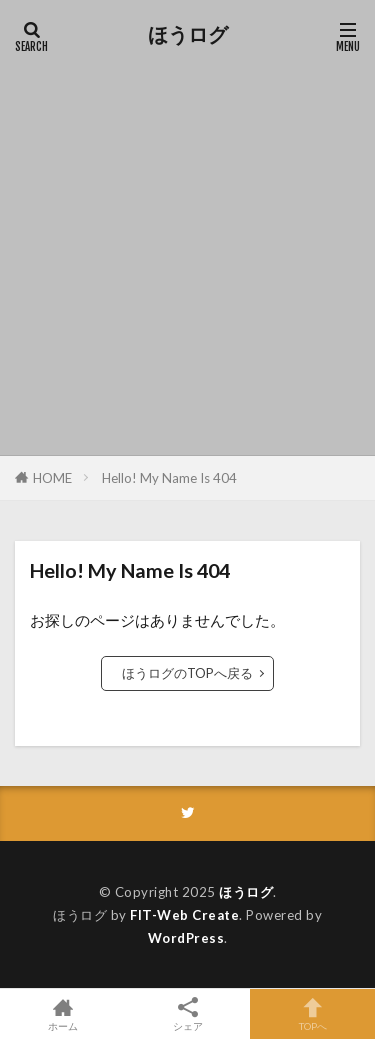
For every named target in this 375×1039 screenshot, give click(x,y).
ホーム (62, 1014)
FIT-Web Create (184, 915)
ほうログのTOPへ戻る (187, 673)
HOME (52, 478)
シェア (187, 1014)
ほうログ (188, 35)
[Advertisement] (187, 247)
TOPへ (312, 1014)
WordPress (186, 938)
